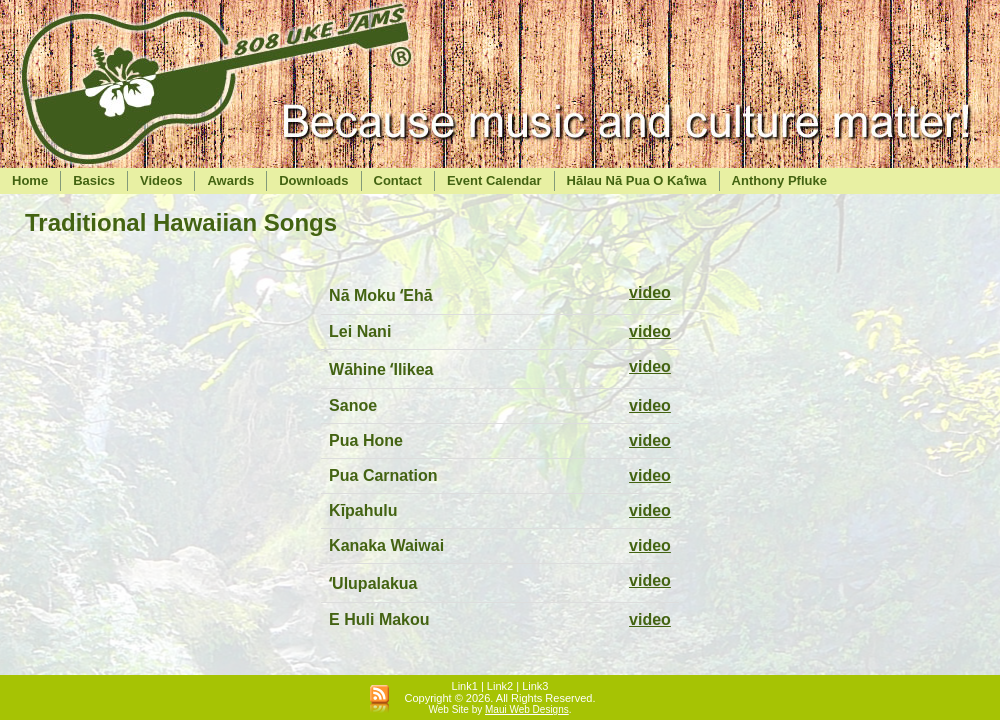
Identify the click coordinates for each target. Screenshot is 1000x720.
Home (30, 180)
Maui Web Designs (527, 709)
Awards (230, 180)
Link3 (535, 686)
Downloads (313, 180)
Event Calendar (494, 180)
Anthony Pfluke (779, 180)
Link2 (500, 686)
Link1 (465, 686)
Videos (161, 180)
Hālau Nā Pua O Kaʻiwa (637, 180)
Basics (94, 180)
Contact (398, 180)
